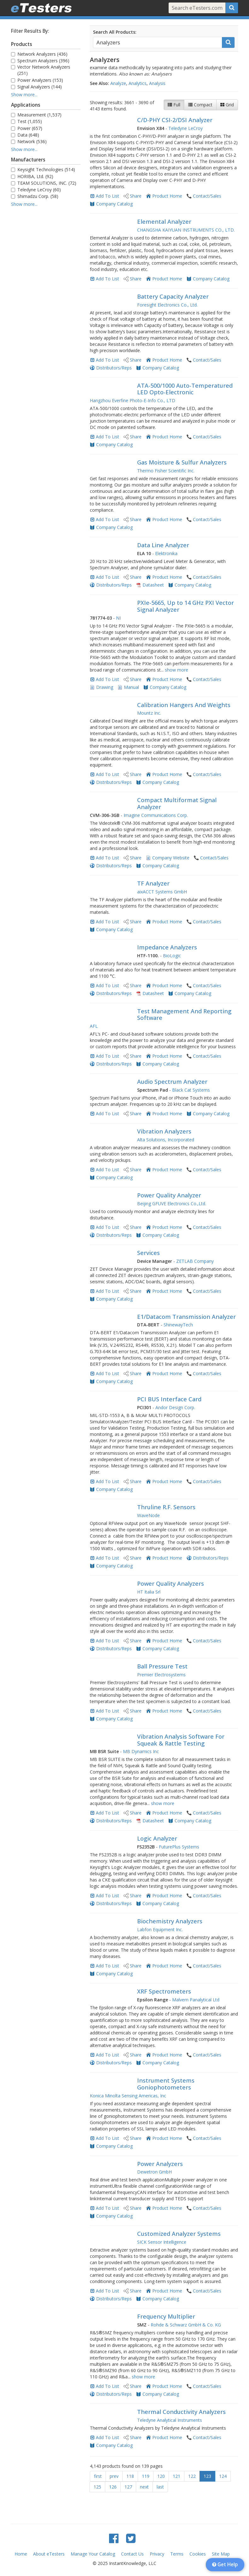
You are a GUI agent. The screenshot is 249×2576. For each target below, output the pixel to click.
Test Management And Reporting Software (184, 1014)
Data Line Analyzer (163, 545)
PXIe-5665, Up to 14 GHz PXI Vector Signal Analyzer (185, 606)
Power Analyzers (160, 2164)
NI (118, 618)
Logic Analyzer (157, 1838)
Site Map (221, 2554)
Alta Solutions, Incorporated (165, 1140)
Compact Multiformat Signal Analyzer (177, 803)
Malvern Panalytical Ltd (195, 2000)
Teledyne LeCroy (185, 128)
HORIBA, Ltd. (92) (32, 176)
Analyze (118, 83)
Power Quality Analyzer (169, 1195)
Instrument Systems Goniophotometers (165, 2084)
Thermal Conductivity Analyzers (181, 2412)
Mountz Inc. (149, 713)
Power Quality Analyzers (170, 1583)
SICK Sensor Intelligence (161, 2242)
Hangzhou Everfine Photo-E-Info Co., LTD (132, 400)
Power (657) (26, 128)
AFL (94, 1026)
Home (20, 2554)
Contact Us (132, 2554)
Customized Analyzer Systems (179, 2233)
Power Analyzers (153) (37, 80)
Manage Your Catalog (93, 2554)
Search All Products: (114, 32)
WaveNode (148, 1515)
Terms (176, 2554)
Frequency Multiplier (166, 2316)
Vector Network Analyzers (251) (40, 70)
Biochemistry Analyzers (169, 1921)
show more (176, 670)
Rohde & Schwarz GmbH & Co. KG (186, 2325)
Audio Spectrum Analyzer (172, 1081)
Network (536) (29, 141)
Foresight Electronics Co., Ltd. (167, 305)
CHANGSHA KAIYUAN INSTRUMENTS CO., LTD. (186, 230)
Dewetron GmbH (154, 2172)
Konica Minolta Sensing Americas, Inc (128, 2096)
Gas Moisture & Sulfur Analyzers (182, 462)
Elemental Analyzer (164, 221)
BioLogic (172, 956)
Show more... (24, 95)
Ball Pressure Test (162, 1666)
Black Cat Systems (191, 1090)
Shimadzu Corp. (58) (34, 196)
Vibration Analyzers (164, 1131)
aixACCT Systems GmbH (162, 892)
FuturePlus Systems (179, 1847)
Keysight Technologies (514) (43, 169)
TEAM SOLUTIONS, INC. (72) (43, 183)
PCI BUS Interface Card (169, 1399)
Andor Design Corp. (175, 1407)
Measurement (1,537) (36, 115)
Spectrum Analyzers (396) (40, 61)
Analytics (138, 83)
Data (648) (25, 135)
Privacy (157, 2554)
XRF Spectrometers (164, 1991)
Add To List (107, 196)
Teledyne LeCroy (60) (36, 190)
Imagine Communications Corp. (156, 815)
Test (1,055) (26, 121)
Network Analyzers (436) (39, 54)
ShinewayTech (178, 1325)
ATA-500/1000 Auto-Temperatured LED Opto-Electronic (185, 389)
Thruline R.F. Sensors (166, 1507)
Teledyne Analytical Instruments (169, 2420)
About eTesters (49, 2554)
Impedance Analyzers (167, 947)
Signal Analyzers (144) (36, 87)
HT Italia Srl (148, 1592)
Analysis (157, 83)
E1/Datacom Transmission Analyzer (186, 1316)
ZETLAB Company (195, 1261)
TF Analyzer (153, 883)
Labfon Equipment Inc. (160, 1929)
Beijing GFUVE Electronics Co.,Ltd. (171, 1203)
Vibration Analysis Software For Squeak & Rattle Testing (180, 1740)
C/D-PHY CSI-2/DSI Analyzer (174, 120)
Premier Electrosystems (161, 1675)
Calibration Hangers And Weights (183, 705)
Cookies (197, 2554)
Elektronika (166, 553)
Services (148, 1253)
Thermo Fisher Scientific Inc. (165, 471)
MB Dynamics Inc (141, 1751)
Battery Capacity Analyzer (173, 296)
